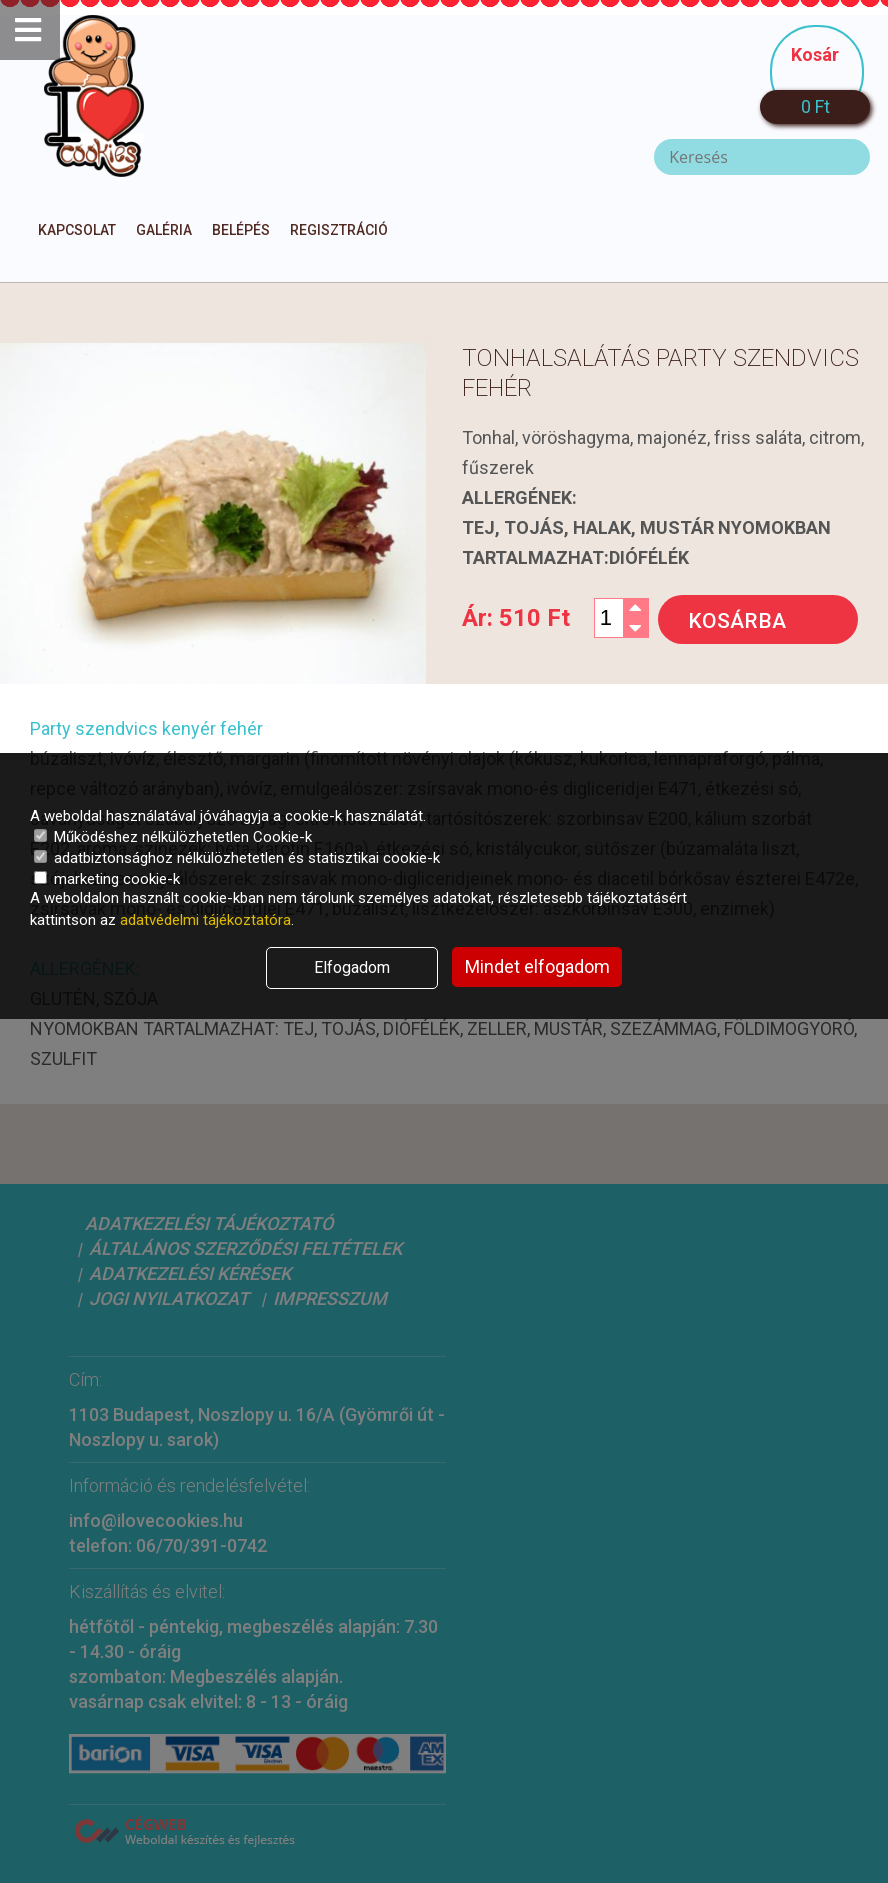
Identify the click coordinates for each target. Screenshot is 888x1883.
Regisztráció (339, 230)
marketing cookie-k (107, 879)
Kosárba (737, 621)
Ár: (516, 618)
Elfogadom (352, 967)
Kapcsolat (77, 230)
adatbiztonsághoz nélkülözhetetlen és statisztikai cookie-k (237, 858)
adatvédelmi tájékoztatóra (205, 920)
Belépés (241, 230)
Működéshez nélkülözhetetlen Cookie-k (173, 837)
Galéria (164, 230)
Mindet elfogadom (537, 966)
